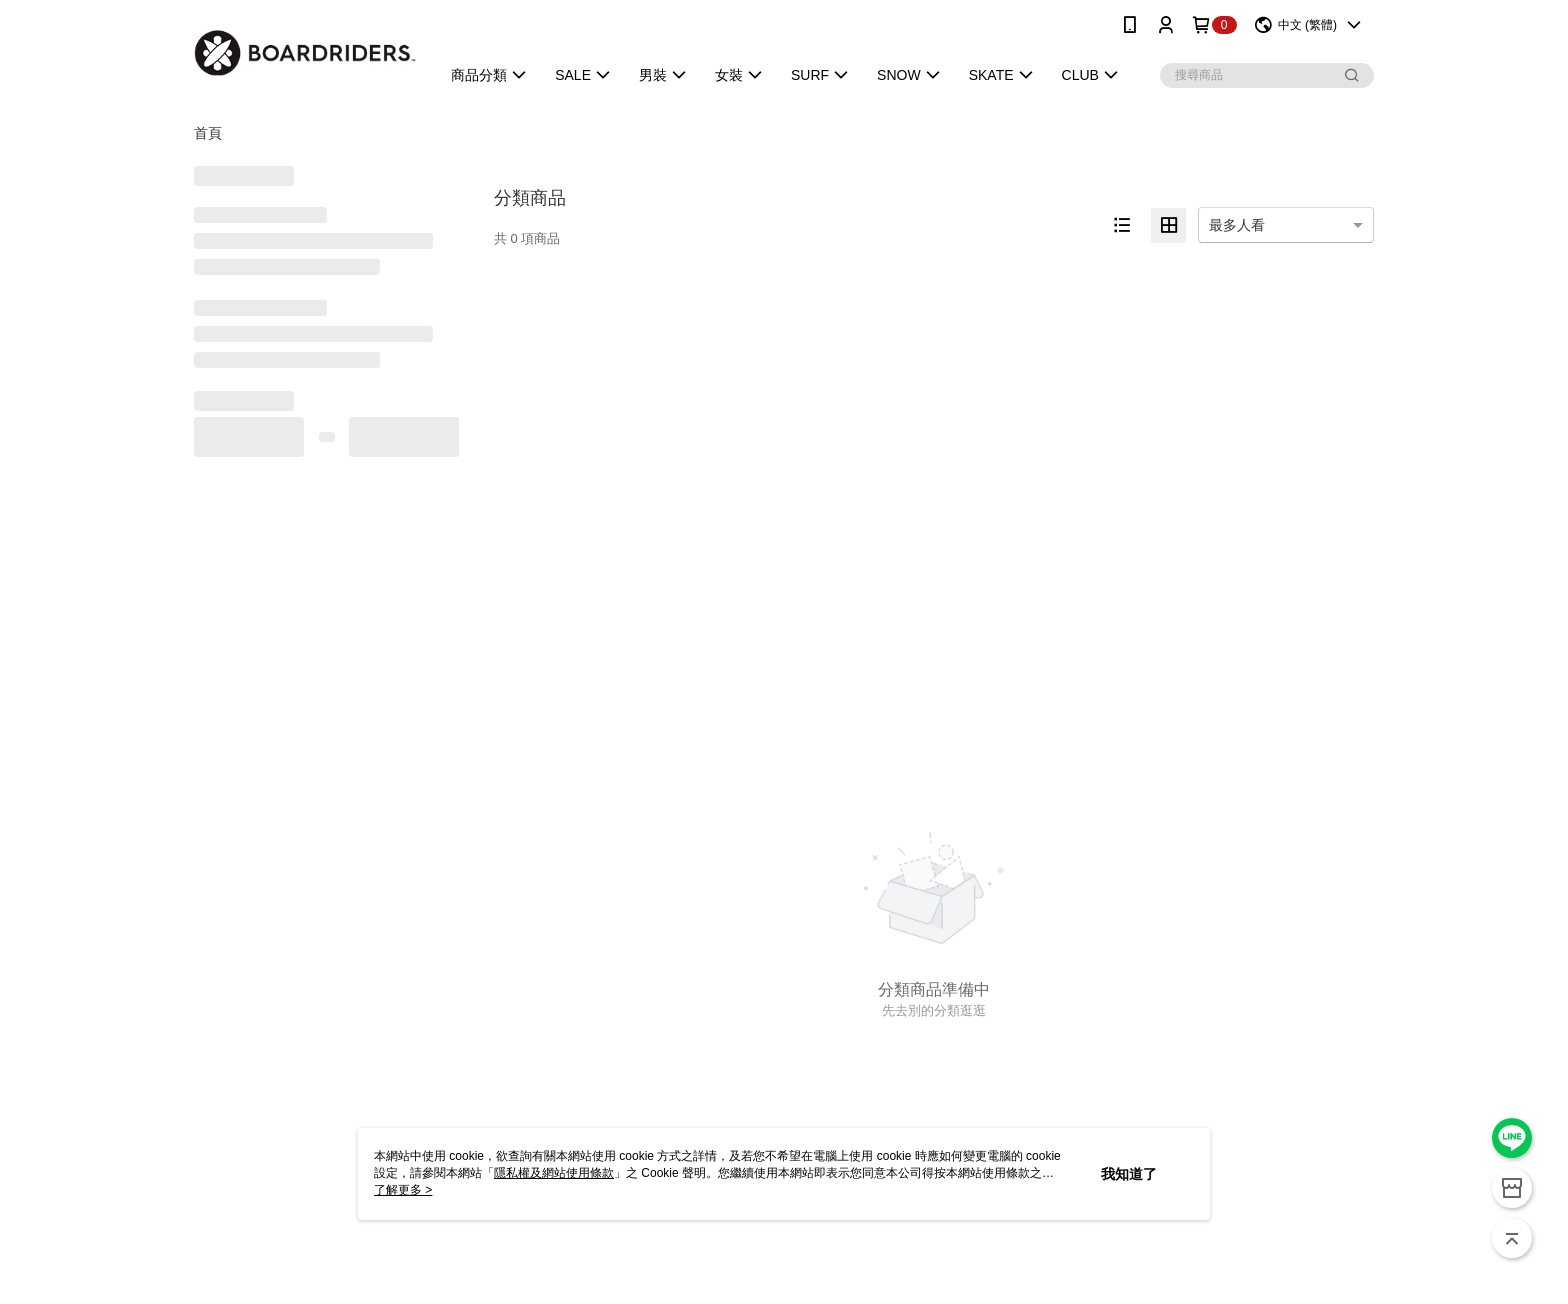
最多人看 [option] (1237, 225)
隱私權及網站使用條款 (554, 1173)
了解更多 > (403, 1190)
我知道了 (1129, 1174)
